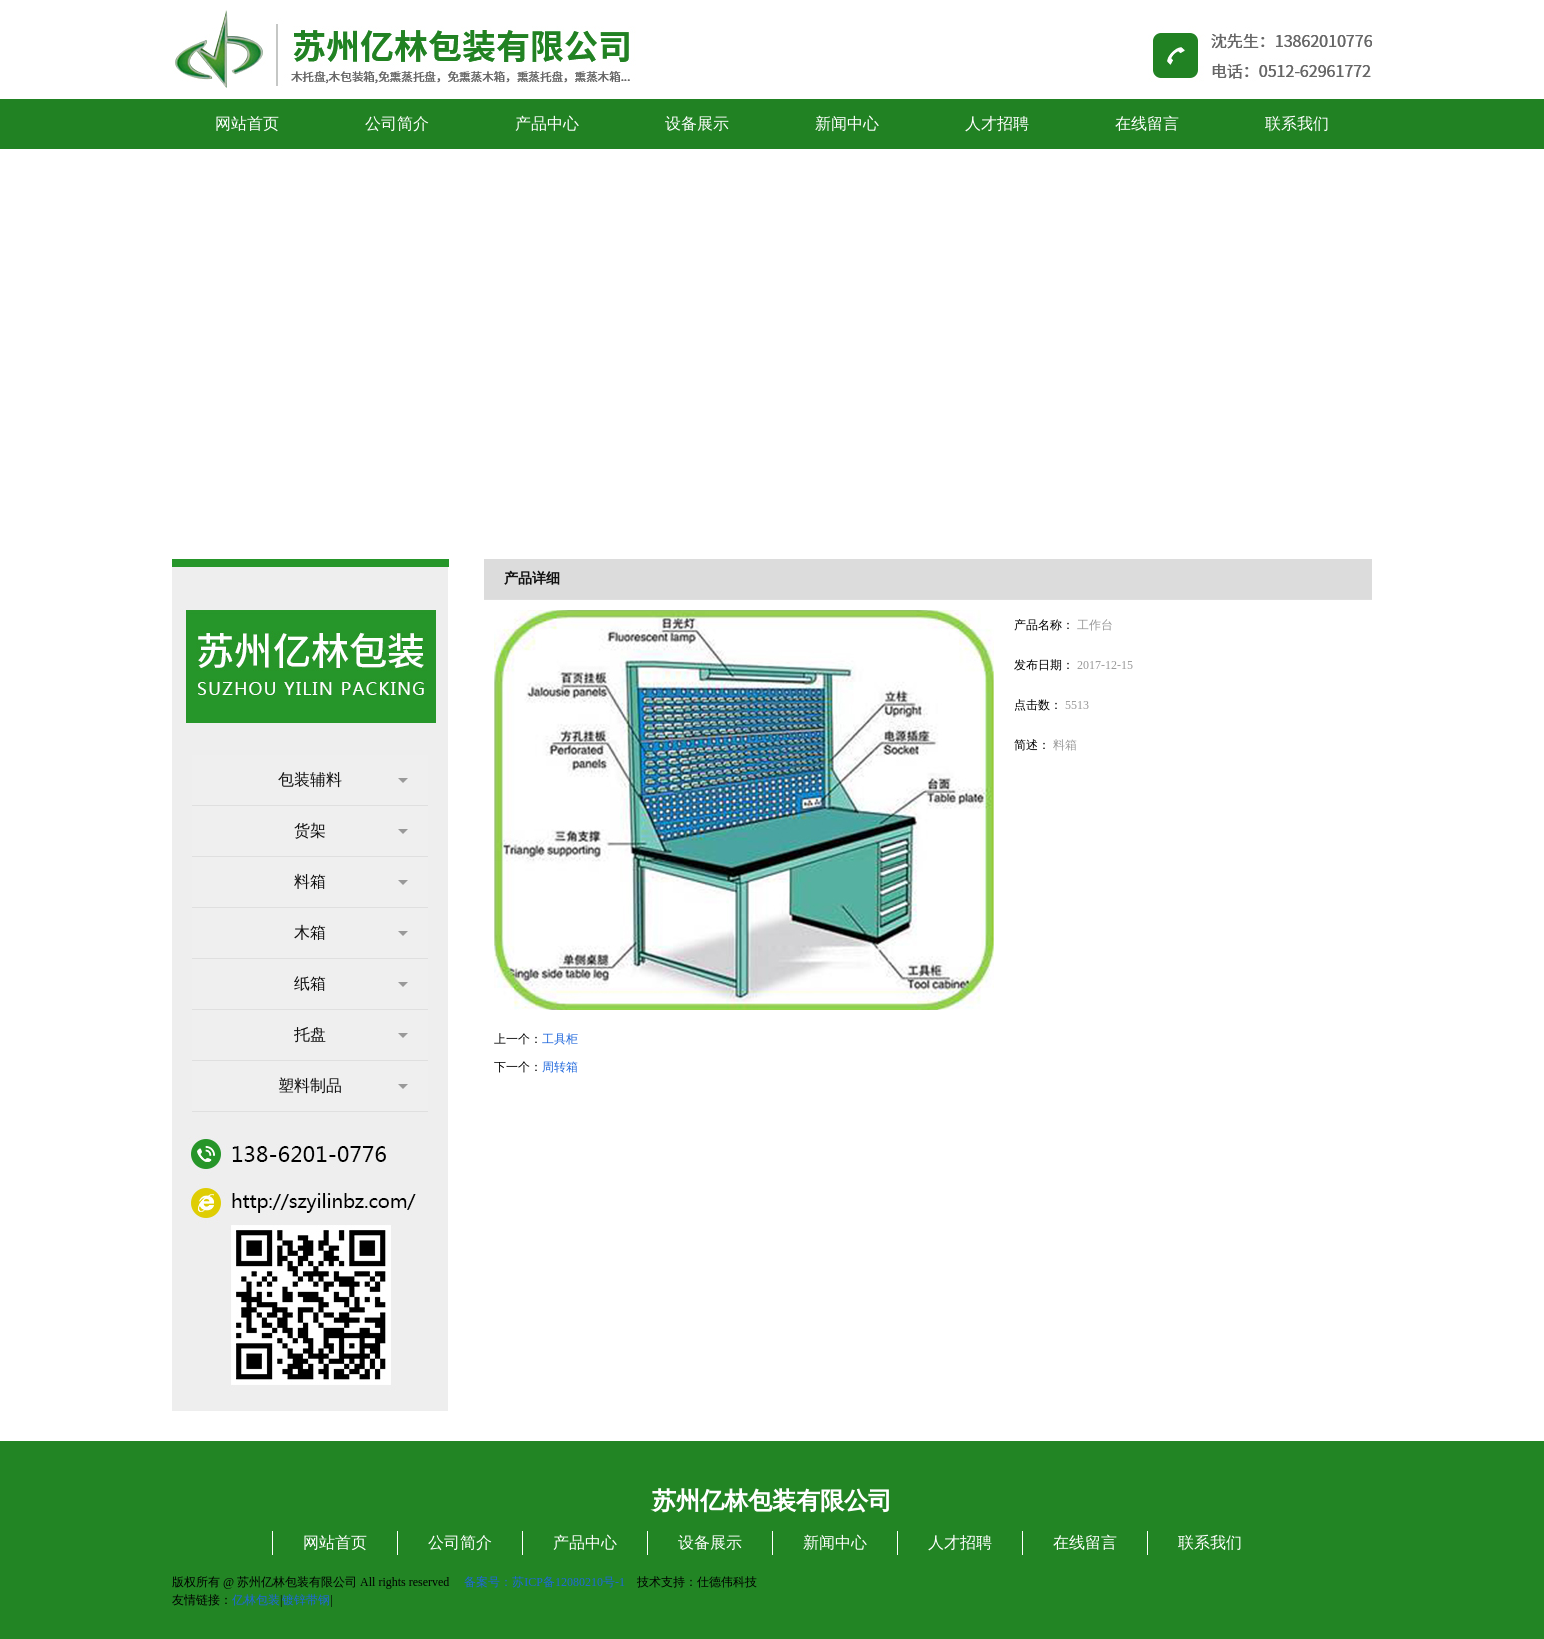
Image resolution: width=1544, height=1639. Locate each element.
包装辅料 (343, 779)
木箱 (351, 932)
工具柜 (560, 1039)
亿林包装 (256, 1600)
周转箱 (560, 1067)
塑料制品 (343, 1085)
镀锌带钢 (306, 1600)
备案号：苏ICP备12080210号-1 (544, 1582)
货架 (351, 830)
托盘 (351, 1034)
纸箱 (351, 983)
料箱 (351, 881)
